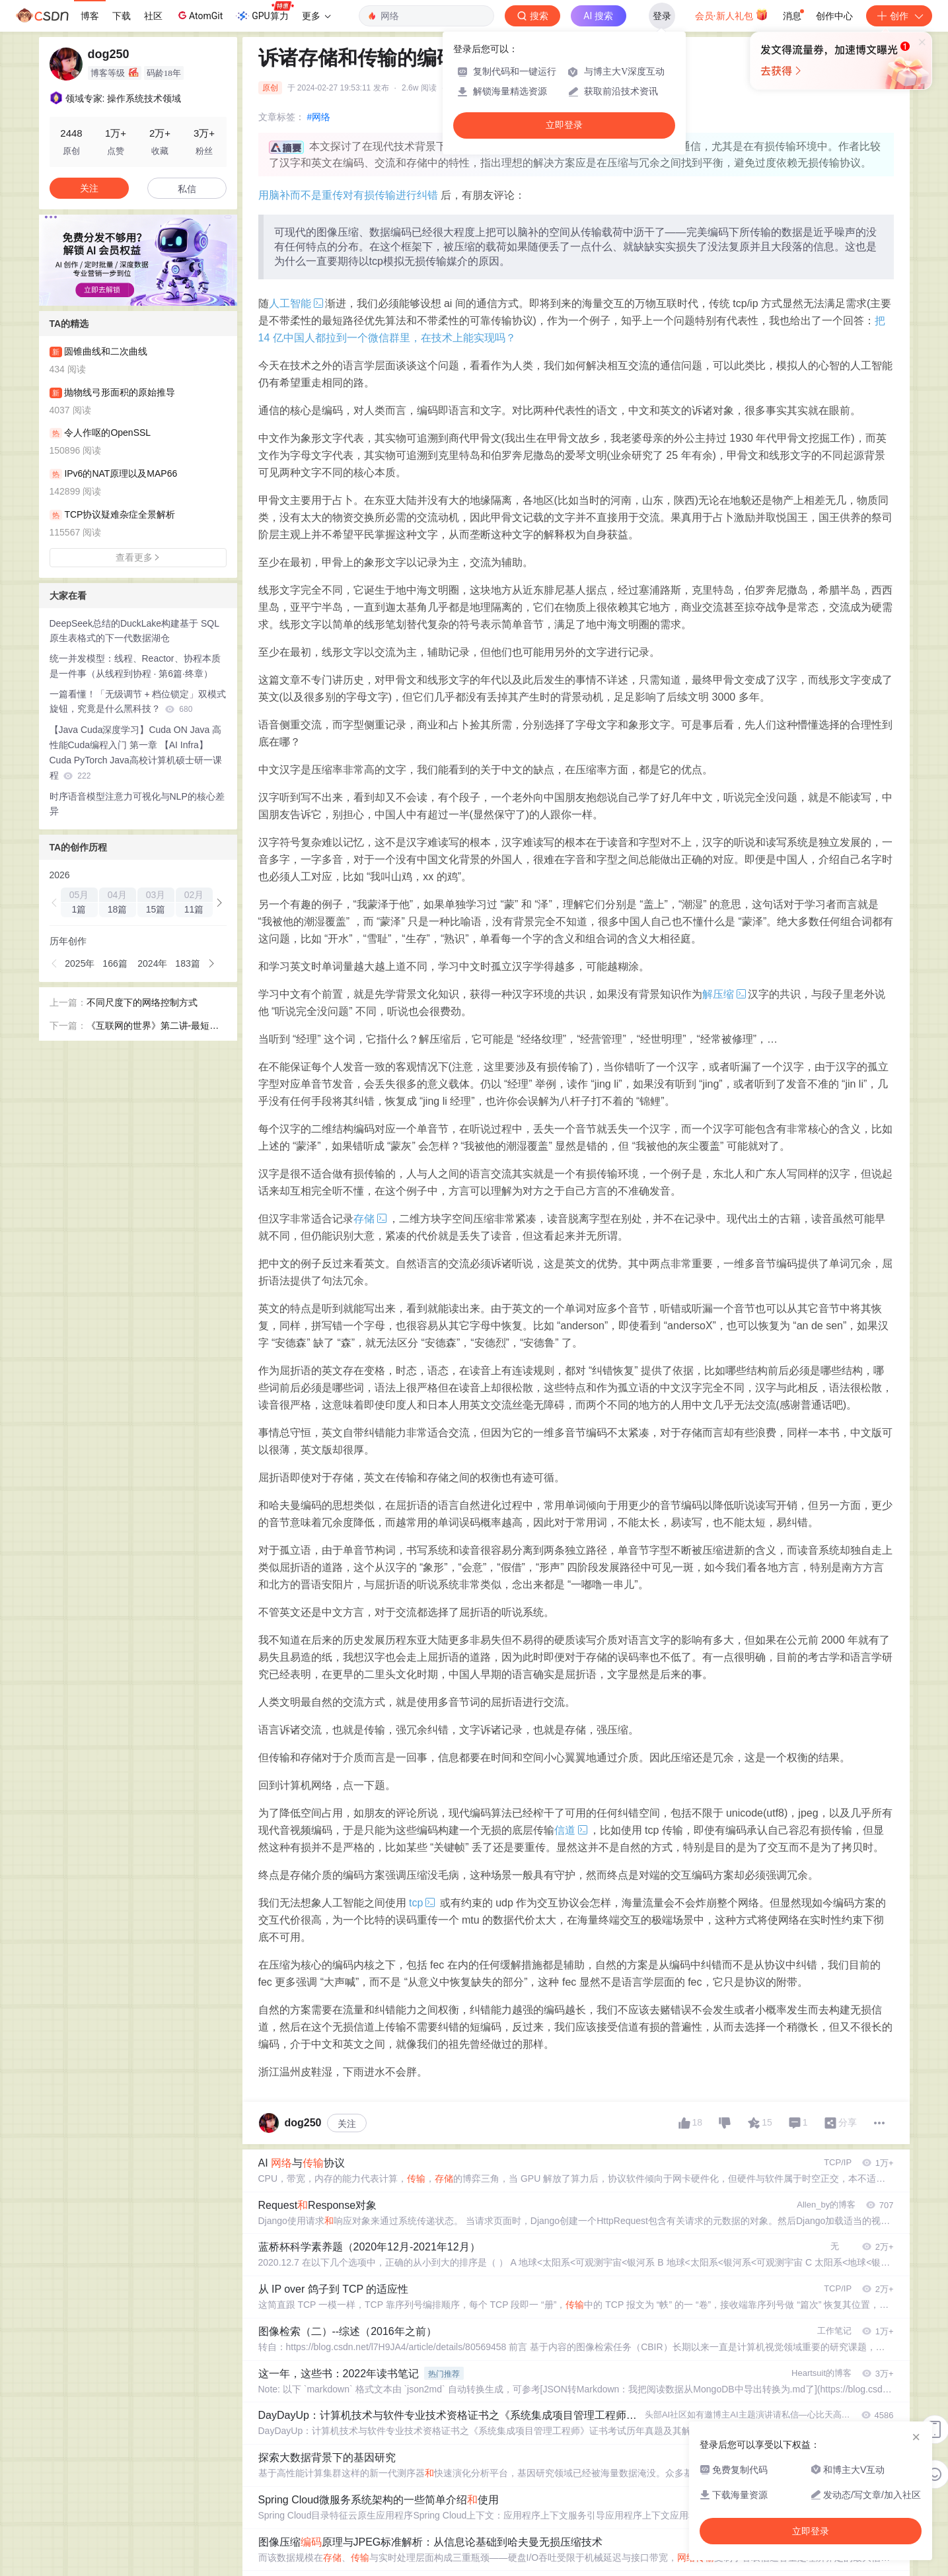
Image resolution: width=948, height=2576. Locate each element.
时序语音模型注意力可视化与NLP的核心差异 (137, 804)
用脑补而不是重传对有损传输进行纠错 (348, 195)
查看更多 (138, 557)
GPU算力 (264, 11)
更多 (316, 16)
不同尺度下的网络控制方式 (142, 1002)
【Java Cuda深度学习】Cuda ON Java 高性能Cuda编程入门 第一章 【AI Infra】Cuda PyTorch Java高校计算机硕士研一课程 (136, 752)
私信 (187, 189)
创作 (899, 16)
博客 (90, 16)
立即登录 (564, 125)
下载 (121, 16)
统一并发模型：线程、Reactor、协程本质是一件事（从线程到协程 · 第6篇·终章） (135, 666)
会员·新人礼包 (731, 14)
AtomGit (199, 15)
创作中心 (834, 16)
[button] (55, 902)
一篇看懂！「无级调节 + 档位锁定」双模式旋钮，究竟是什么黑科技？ (138, 701)
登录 (662, 16)
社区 (153, 16)
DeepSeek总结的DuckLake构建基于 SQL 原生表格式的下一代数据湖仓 (134, 631)
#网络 (319, 117)
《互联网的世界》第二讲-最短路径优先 (153, 1026)
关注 (347, 2123)
